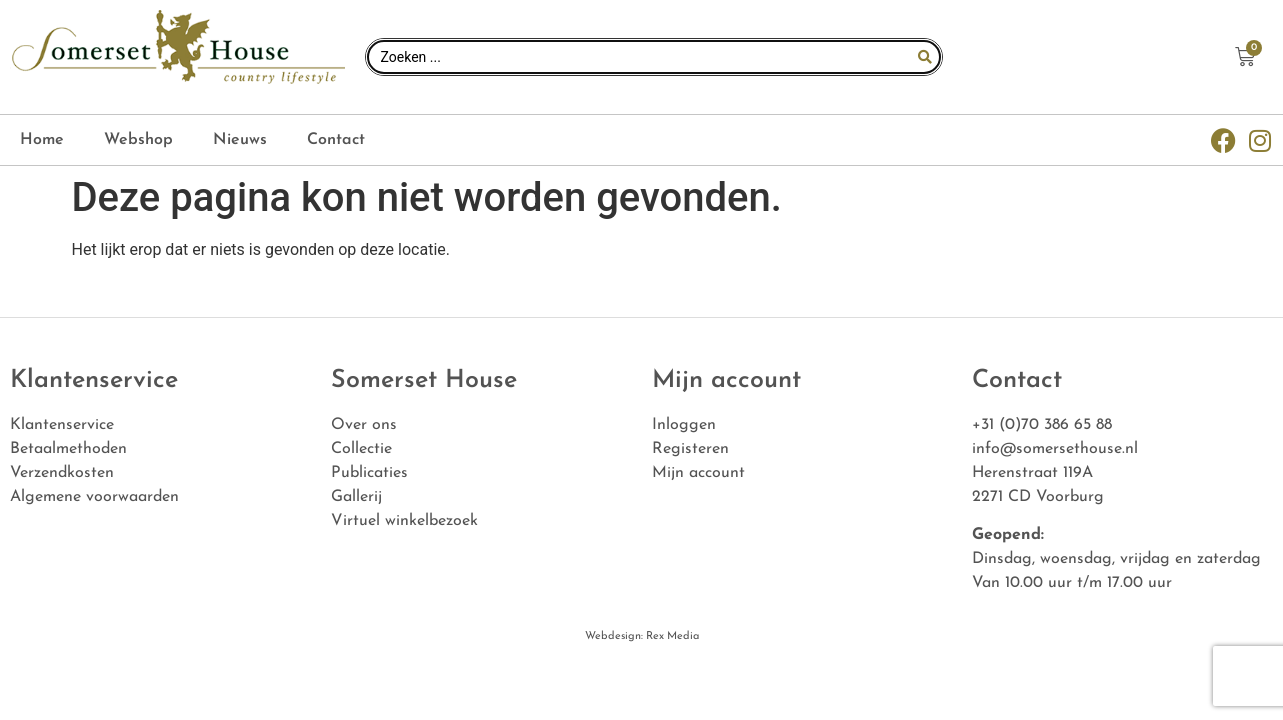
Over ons (364, 425)
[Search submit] (925, 57)
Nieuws (240, 140)
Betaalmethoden (68, 449)
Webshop (138, 140)
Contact (336, 140)
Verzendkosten (62, 473)
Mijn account (698, 473)
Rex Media (671, 636)
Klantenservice (62, 425)
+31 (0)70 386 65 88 (1042, 425)
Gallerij (356, 497)
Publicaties (369, 473)
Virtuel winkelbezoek (404, 521)
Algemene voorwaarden (94, 497)
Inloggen (684, 425)
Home (42, 140)
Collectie (361, 449)
